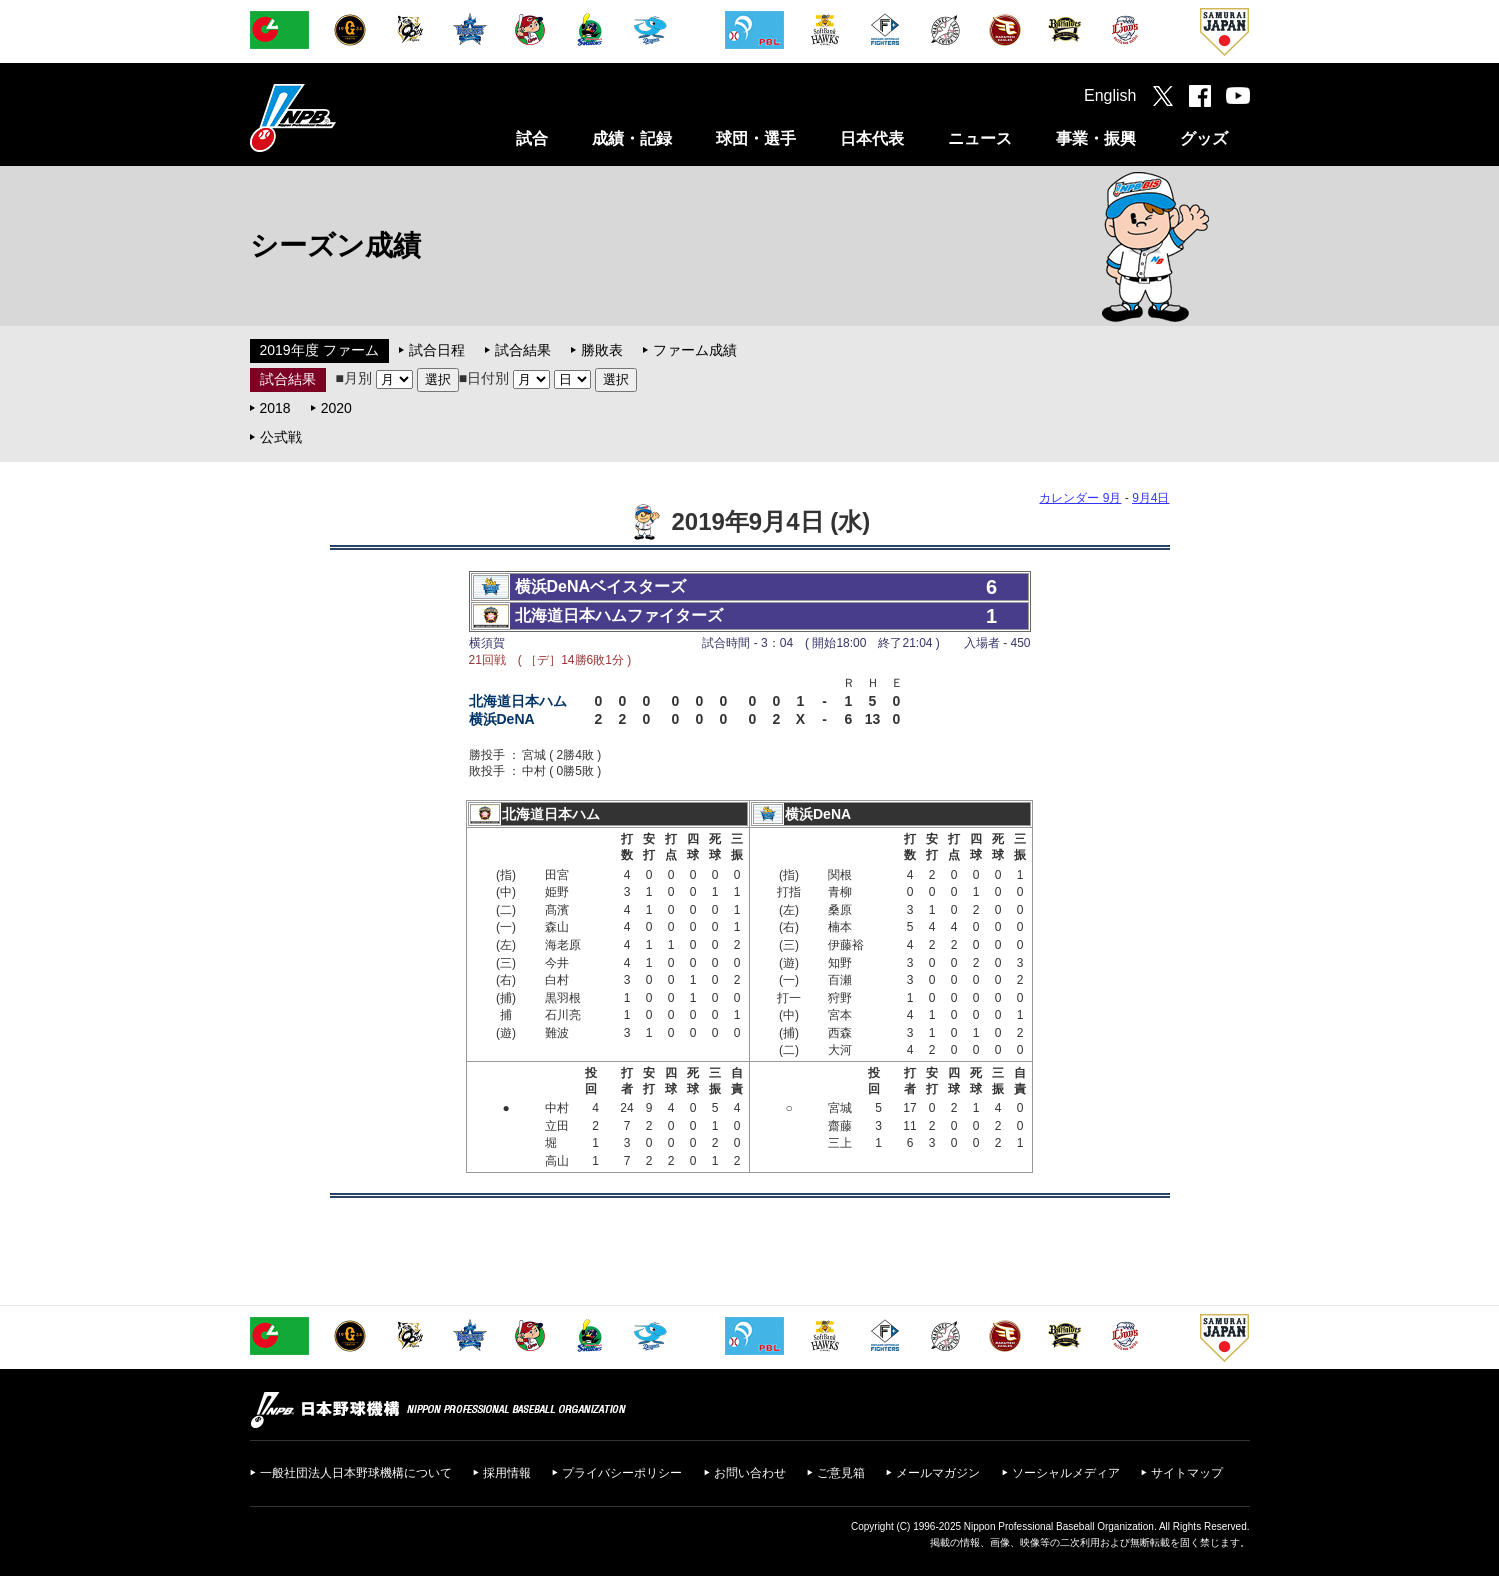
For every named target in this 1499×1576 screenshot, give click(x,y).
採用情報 (507, 1473)
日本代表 (872, 138)
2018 (275, 408)
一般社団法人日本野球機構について (356, 1473)
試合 (532, 138)
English (1110, 95)
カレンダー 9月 (1080, 498)
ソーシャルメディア (1066, 1473)
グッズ (1204, 138)
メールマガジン (938, 1473)
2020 (336, 408)
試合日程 (437, 350)
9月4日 (1150, 498)
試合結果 (523, 350)
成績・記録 (632, 138)
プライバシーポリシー (622, 1473)
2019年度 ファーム (319, 350)
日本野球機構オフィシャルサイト (343, 117)
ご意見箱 (841, 1473)
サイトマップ (1187, 1473)
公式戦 (281, 437)
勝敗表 (602, 350)
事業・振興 (1096, 138)
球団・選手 (756, 138)
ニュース (980, 138)
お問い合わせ (750, 1473)
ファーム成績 (695, 350)
